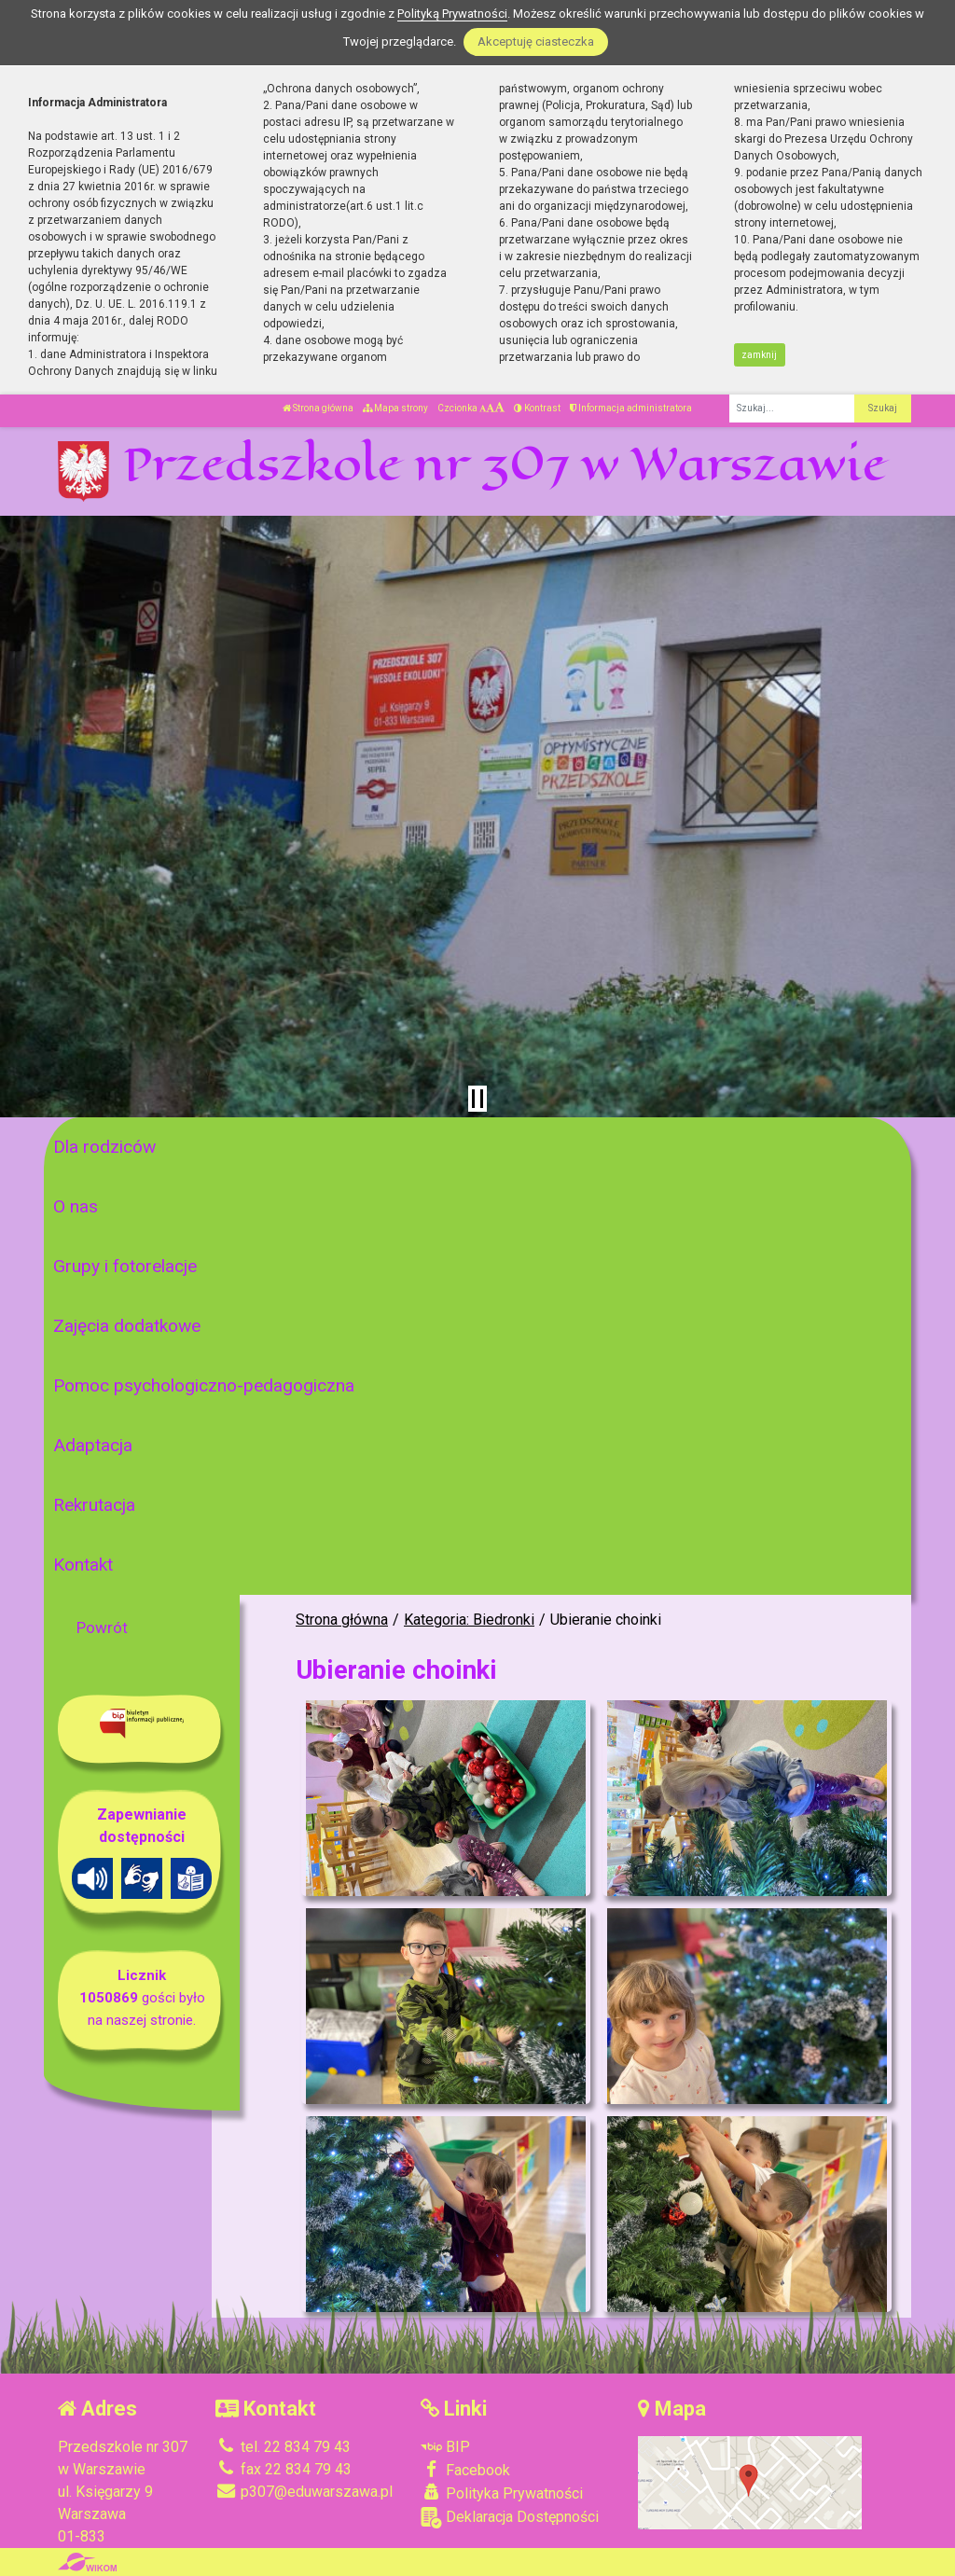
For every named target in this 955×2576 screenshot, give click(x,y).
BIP (445, 2447)
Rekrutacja (94, 1505)
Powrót (102, 1627)
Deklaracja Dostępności (510, 2517)
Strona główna (318, 408)
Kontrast (537, 408)
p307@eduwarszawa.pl (304, 2491)
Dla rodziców (104, 1146)
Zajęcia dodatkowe (127, 1325)
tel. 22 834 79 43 (283, 2447)
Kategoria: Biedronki (469, 1619)
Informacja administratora (631, 408)
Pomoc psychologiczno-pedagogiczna (203, 1385)
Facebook (465, 2469)
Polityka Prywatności (502, 2493)
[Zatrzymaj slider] (477, 1098)
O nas (75, 1206)
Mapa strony (395, 408)
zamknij (759, 355)
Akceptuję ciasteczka (536, 41)
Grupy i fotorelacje (125, 1266)
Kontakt (83, 1564)
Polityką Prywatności (452, 14)
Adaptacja (92, 1445)
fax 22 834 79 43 (283, 2469)
